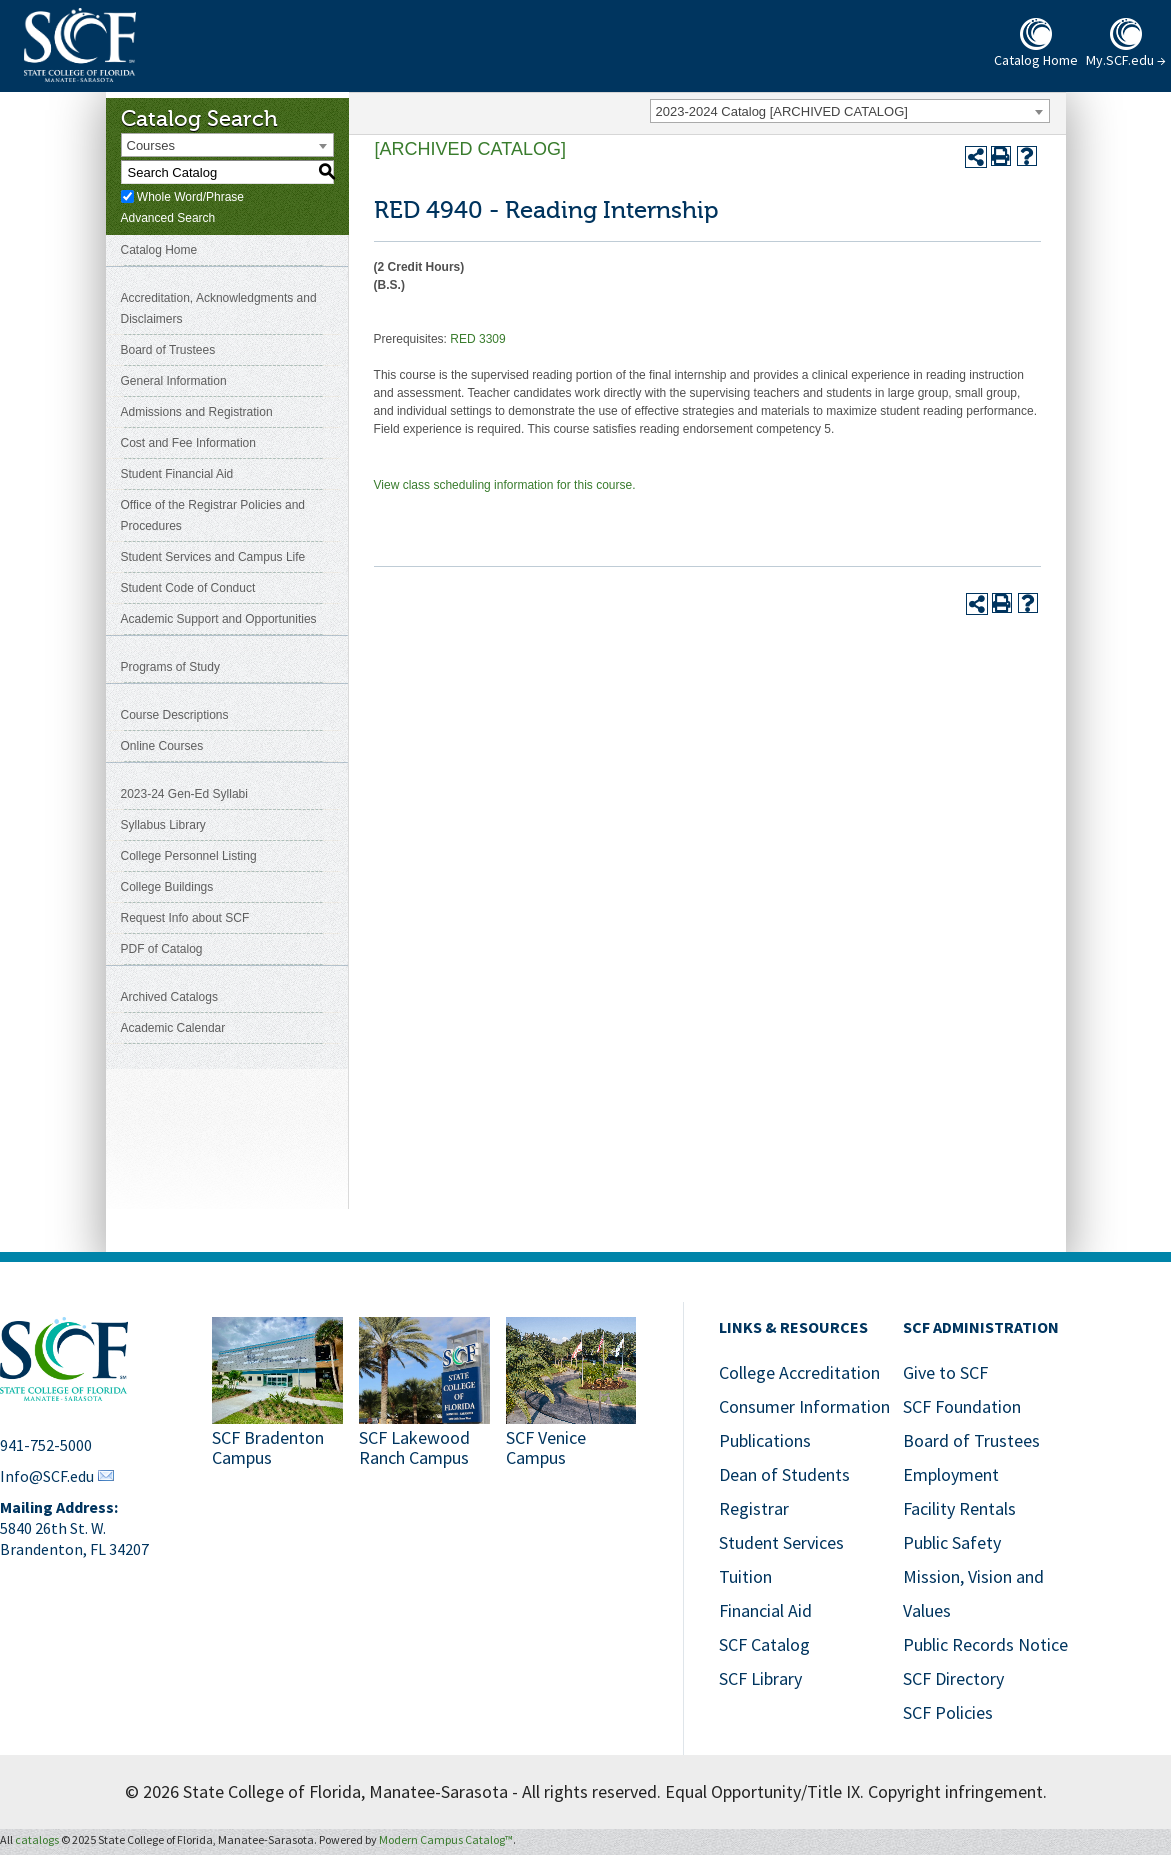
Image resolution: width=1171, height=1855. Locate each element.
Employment (951, 1474)
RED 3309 (477, 339)
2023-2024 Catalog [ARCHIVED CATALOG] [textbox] (782, 111)
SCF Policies (948, 1712)
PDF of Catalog (162, 949)
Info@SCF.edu (47, 1476)
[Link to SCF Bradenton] (277, 1394)
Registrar (754, 1508)
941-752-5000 (46, 1445)
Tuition (745, 1576)
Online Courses (162, 746)
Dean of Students (784, 1474)
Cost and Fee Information (188, 443)
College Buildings (167, 887)
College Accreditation (799, 1372)
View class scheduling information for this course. (505, 485)
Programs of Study (170, 667)
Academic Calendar (173, 1028)
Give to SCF (945, 1372)
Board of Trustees (168, 350)
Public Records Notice (985, 1644)
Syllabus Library (163, 825)
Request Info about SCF (185, 918)
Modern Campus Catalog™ (446, 1839)
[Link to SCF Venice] (571, 1394)
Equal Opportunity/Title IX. (764, 1791)
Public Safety (952, 1542)
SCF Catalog (764, 1644)
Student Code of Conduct (188, 588)
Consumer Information (804, 1406)
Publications (765, 1440)
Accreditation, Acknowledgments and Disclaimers (219, 308)
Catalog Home (159, 250)
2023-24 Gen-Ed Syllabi (184, 794)
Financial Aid (765, 1610)
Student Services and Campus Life (213, 557)
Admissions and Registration (197, 412)
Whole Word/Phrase (190, 197)
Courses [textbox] (151, 145)
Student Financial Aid (177, 474)
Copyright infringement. (957, 1791)
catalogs (37, 1839)
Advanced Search (168, 218)
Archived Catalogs (169, 997)
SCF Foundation (962, 1406)
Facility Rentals (959, 1508)
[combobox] (850, 111)
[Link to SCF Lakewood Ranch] (424, 1394)
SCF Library (760, 1678)
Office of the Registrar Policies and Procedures (213, 515)
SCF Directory (953, 1678)
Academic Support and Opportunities (219, 619)
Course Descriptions (175, 715)
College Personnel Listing (189, 856)
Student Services (781, 1542)
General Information (174, 381)
